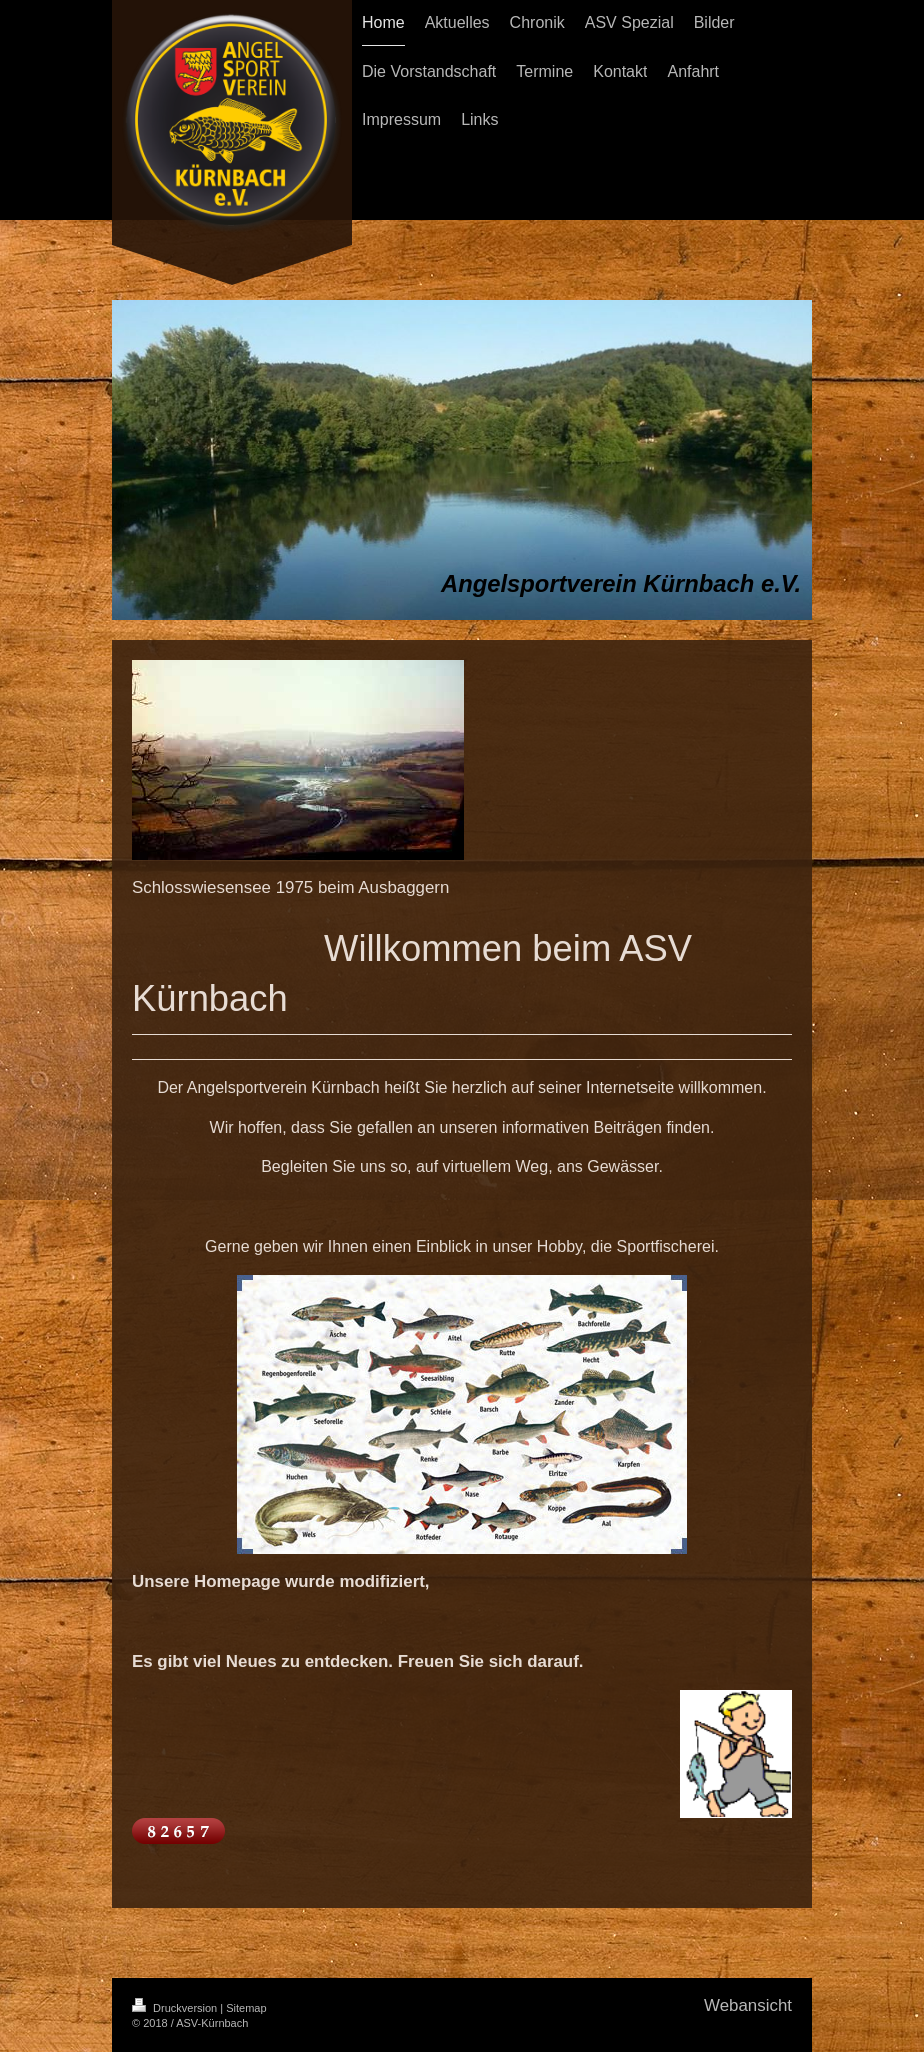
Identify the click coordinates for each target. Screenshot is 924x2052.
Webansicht (748, 2005)
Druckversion (176, 2008)
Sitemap (246, 2008)
